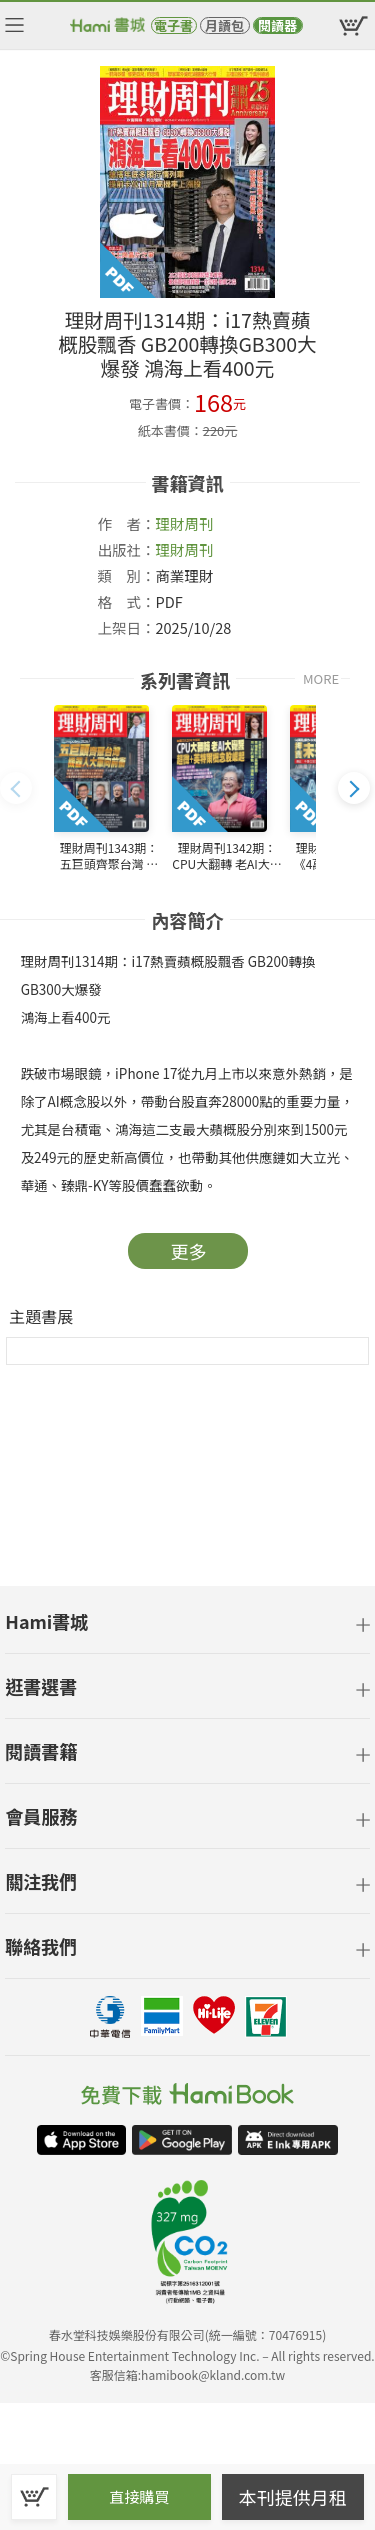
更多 (189, 1251)
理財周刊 (185, 523)
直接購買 (139, 2496)
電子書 (173, 25)
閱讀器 (277, 25)
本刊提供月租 (293, 2497)
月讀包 (224, 25)
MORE (321, 678)
